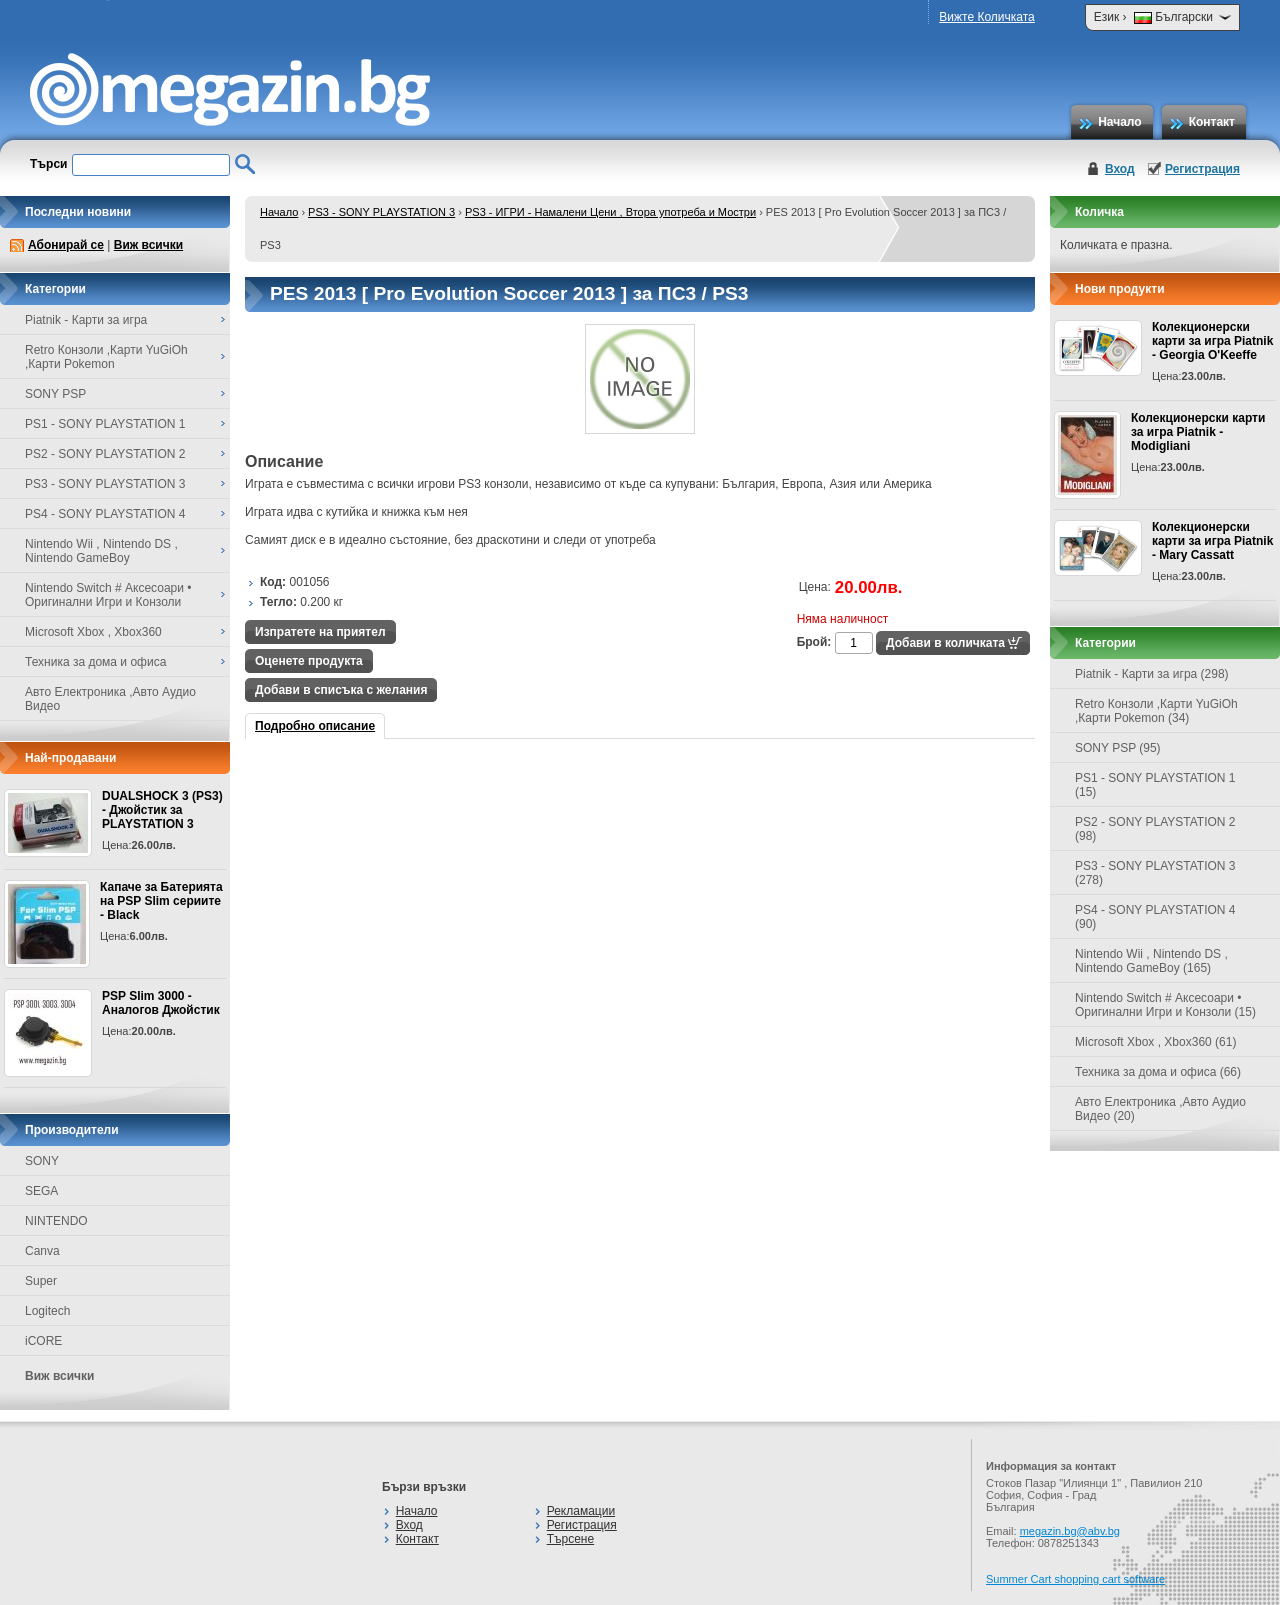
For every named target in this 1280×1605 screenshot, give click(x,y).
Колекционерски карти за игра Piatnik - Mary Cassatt (1212, 541)
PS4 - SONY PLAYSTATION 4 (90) (1155, 917)
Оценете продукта (309, 661)
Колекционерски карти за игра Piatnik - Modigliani (1198, 432)
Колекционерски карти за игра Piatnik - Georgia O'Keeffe (1212, 341)
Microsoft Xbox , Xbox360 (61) (1155, 1042)
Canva (42, 1251)
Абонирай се (66, 245)
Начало (1119, 122)
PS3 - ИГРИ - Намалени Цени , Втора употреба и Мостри (610, 212)
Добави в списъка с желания (341, 690)
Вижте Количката (986, 17)
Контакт (1212, 122)
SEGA (41, 1191)
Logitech (47, 1311)
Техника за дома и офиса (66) (1158, 1072)
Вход (1120, 169)
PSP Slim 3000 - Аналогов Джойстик (161, 1003)
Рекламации (581, 1511)
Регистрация (1202, 169)
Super (41, 1281)
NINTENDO (56, 1221)
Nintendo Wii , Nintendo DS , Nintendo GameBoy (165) (1151, 961)
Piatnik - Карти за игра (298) (1152, 674)
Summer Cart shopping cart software (1075, 1579)
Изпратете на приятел (320, 632)
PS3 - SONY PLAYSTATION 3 (381, 212)
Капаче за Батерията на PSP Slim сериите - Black (161, 901)
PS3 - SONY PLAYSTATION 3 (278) (1155, 873)
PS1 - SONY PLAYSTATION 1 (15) (1155, 785)
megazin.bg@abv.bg (1070, 1531)
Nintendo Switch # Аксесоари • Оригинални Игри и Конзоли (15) (1165, 1005)
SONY (42, 1161)
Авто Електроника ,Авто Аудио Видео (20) (1160, 1109)
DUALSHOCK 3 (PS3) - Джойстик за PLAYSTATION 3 (162, 810)
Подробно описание (315, 726)
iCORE (43, 1341)
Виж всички (148, 245)
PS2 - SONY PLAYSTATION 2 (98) (1155, 829)
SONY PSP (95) (1118, 748)
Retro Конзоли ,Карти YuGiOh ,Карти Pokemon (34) (1156, 711)
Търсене (570, 1539)
